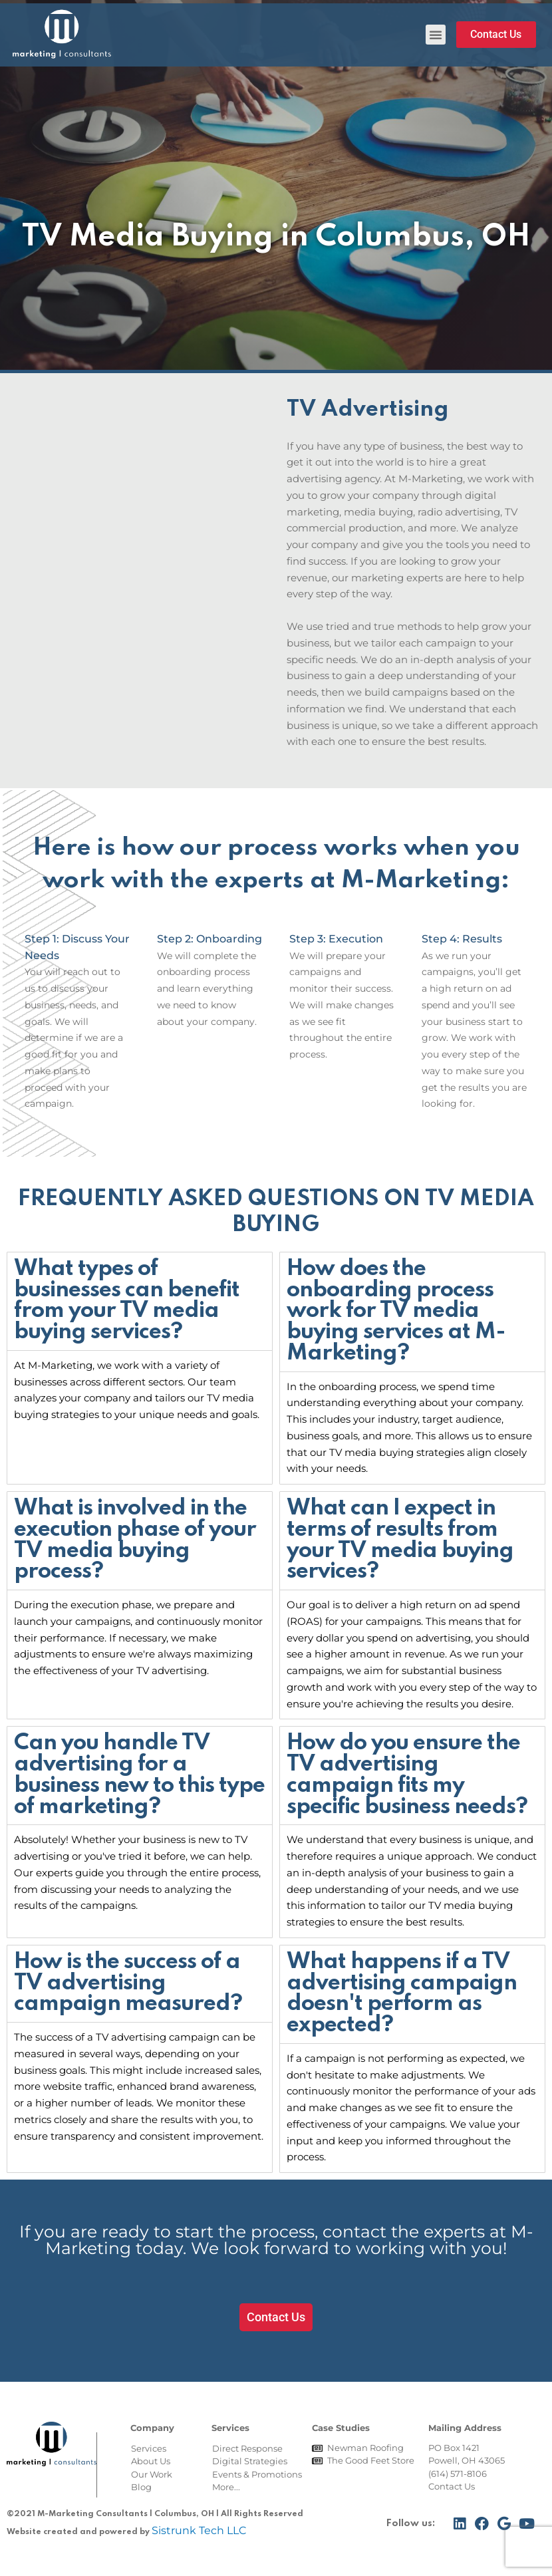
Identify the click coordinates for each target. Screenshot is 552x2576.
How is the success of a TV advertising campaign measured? (128, 1983)
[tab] (139, 1301)
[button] (436, 35)
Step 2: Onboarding (209, 938)
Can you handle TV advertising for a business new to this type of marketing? (139, 1775)
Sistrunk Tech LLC (199, 2530)
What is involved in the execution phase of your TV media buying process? (135, 1540)
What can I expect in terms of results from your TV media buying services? (400, 1540)
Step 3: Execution (336, 938)
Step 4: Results (462, 938)
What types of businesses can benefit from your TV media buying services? (126, 1301)
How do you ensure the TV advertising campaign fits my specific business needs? (407, 1775)
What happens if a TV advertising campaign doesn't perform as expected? (402, 1994)
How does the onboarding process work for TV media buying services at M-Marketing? (396, 1311)
